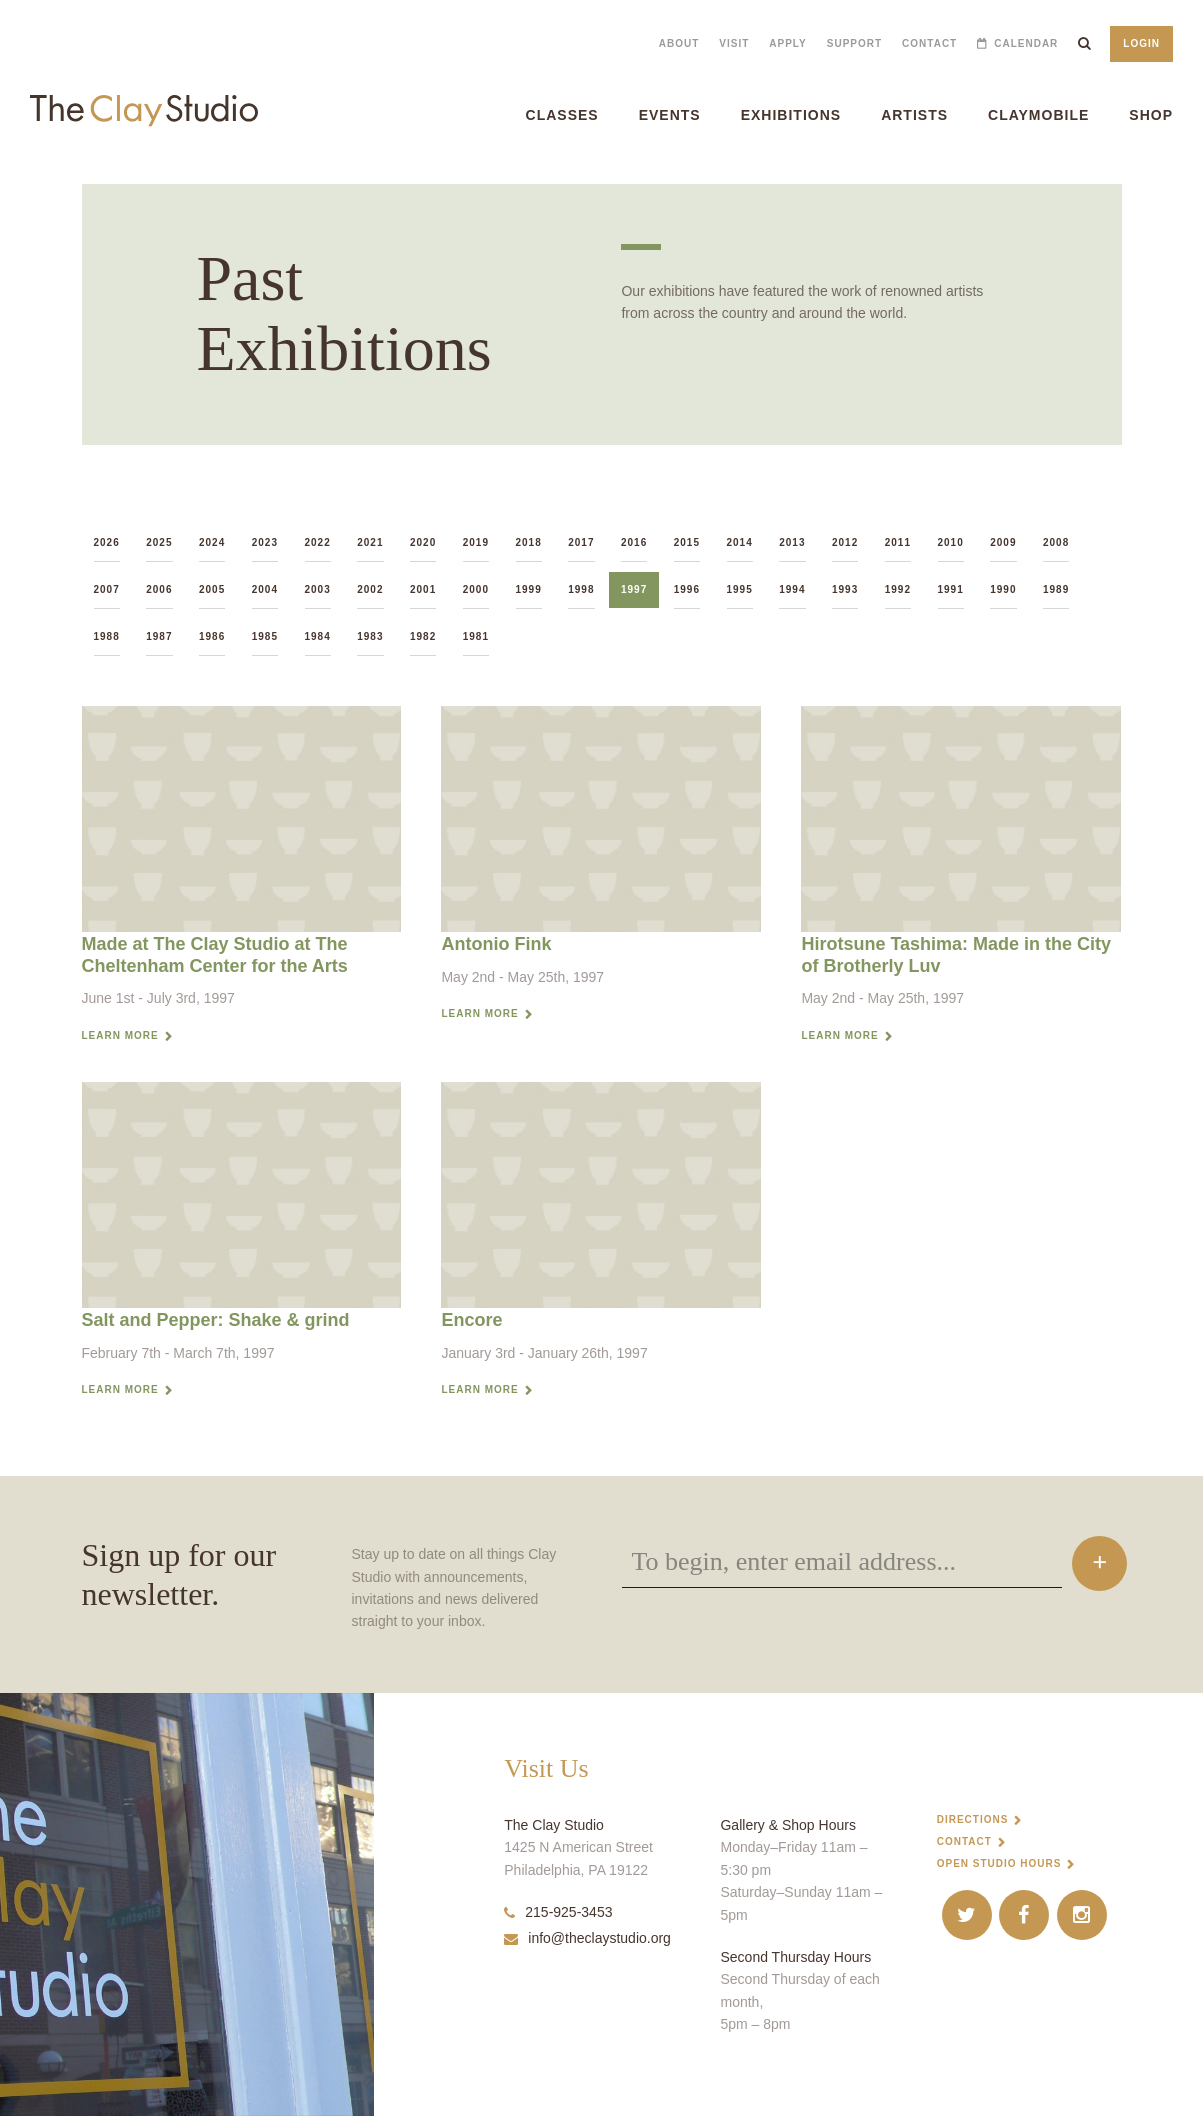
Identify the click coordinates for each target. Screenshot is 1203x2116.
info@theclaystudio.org (587, 1938)
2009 (1003, 542)
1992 (898, 589)
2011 (898, 542)
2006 (159, 589)
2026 (107, 542)
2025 (159, 542)
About (679, 43)
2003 (318, 589)
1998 (581, 589)
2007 (107, 589)
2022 (318, 542)
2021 (370, 542)
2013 (792, 542)
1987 (159, 636)
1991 (951, 589)
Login (1141, 43)
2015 (687, 542)
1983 (370, 636)
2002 (370, 589)
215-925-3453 (558, 1912)
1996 (687, 589)
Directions (973, 1819)
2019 (476, 542)
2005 (212, 589)
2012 (845, 542)
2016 (634, 542)
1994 (792, 589)
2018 (529, 542)
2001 (423, 589)
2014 (740, 542)
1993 (845, 589)
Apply (787, 43)
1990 (1003, 589)
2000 (476, 589)
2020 (423, 542)
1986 (212, 636)
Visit (734, 43)
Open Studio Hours (999, 1863)
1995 (740, 589)
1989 (1056, 589)
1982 (423, 636)
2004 (265, 589)
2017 (581, 542)
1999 (529, 589)
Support (854, 43)
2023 (265, 542)
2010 (951, 542)
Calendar (1026, 43)
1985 (265, 636)
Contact (929, 43)
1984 (318, 636)
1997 (634, 589)
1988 (107, 636)
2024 (212, 542)
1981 (476, 636)
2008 (1056, 542)
